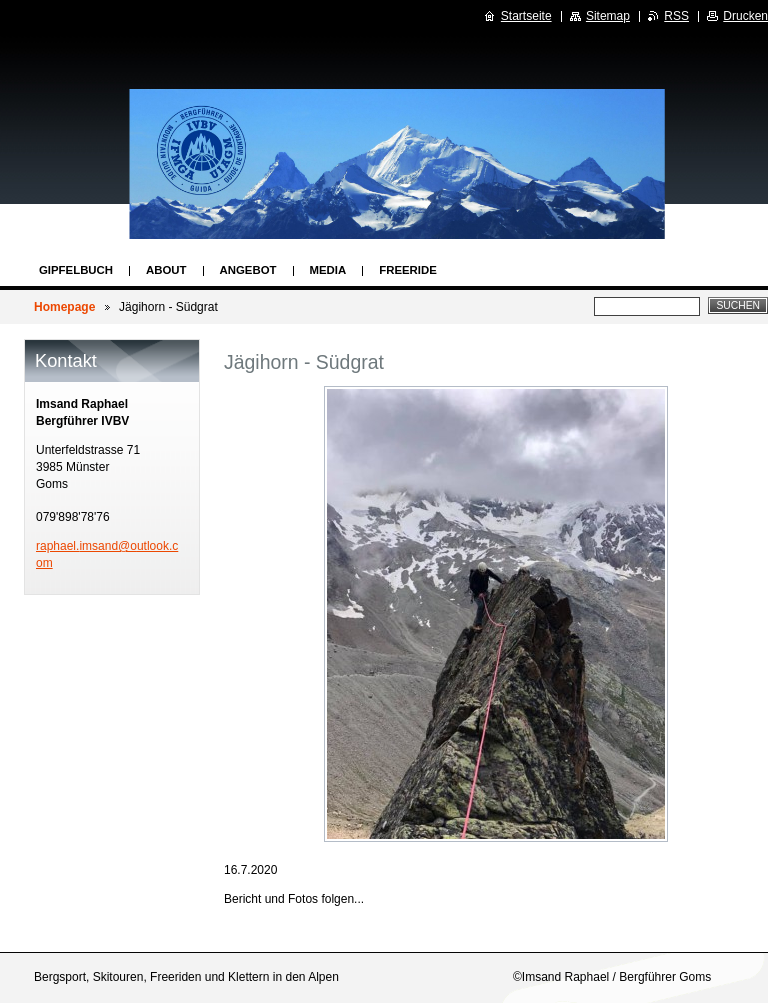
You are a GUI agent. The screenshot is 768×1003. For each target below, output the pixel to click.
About (166, 270)
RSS (676, 16)
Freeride (408, 270)
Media (328, 270)
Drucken (745, 16)
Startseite (526, 16)
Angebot (248, 270)
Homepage (64, 307)
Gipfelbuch (76, 270)
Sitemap (608, 16)
